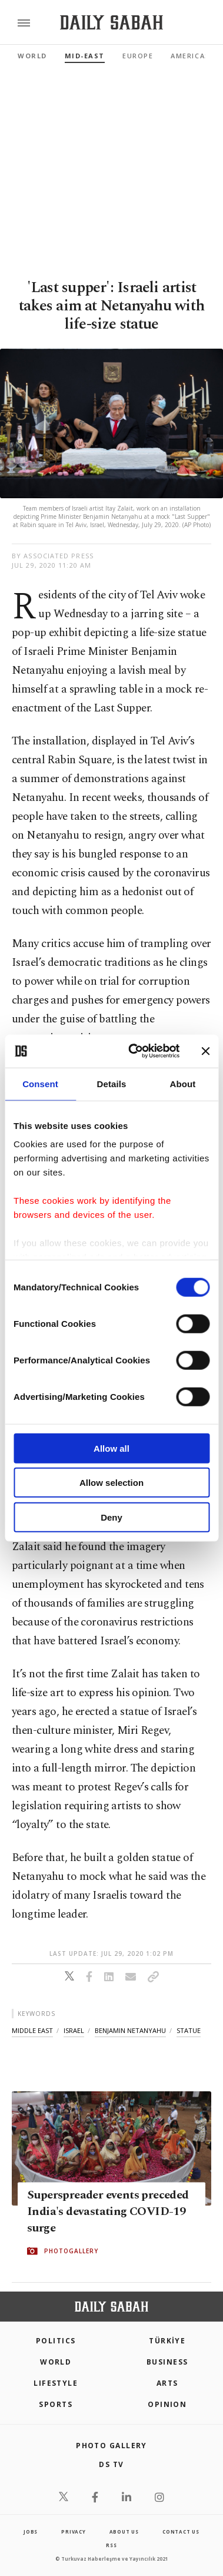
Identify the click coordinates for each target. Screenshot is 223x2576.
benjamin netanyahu (130, 2030)
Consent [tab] (40, 1083)
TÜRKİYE (167, 2341)
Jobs (31, 2531)
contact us (180, 2531)
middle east (32, 2030)
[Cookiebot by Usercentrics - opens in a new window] (133, 1051)
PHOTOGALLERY (71, 2251)
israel (74, 2030)
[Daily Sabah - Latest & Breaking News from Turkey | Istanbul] (111, 22)
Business (167, 2362)
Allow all (111, 1448)
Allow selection (111, 1483)
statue (189, 2030)
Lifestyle (56, 2383)
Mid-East (85, 55)
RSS (111, 2545)
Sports (55, 2404)
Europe (137, 55)
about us (124, 2531)
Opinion (167, 2404)
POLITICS (56, 2341)
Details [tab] (112, 1083)
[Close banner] (205, 1051)
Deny (111, 1517)
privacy (73, 2531)
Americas (190, 55)
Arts (167, 2383)
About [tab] (183, 1083)
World (32, 55)
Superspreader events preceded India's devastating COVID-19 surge (108, 2211)
